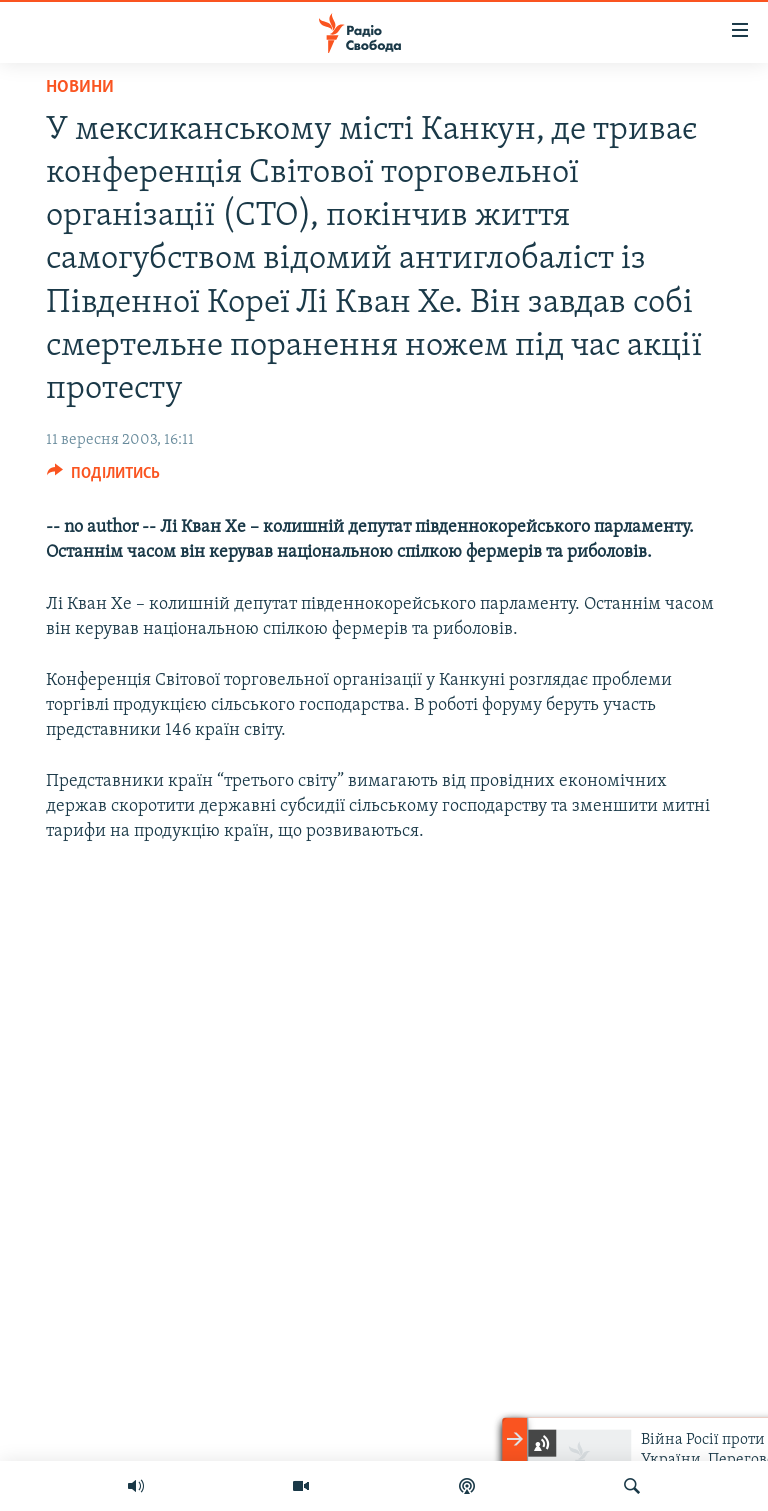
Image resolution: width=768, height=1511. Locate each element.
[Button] (103, 478)
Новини (80, 87)
